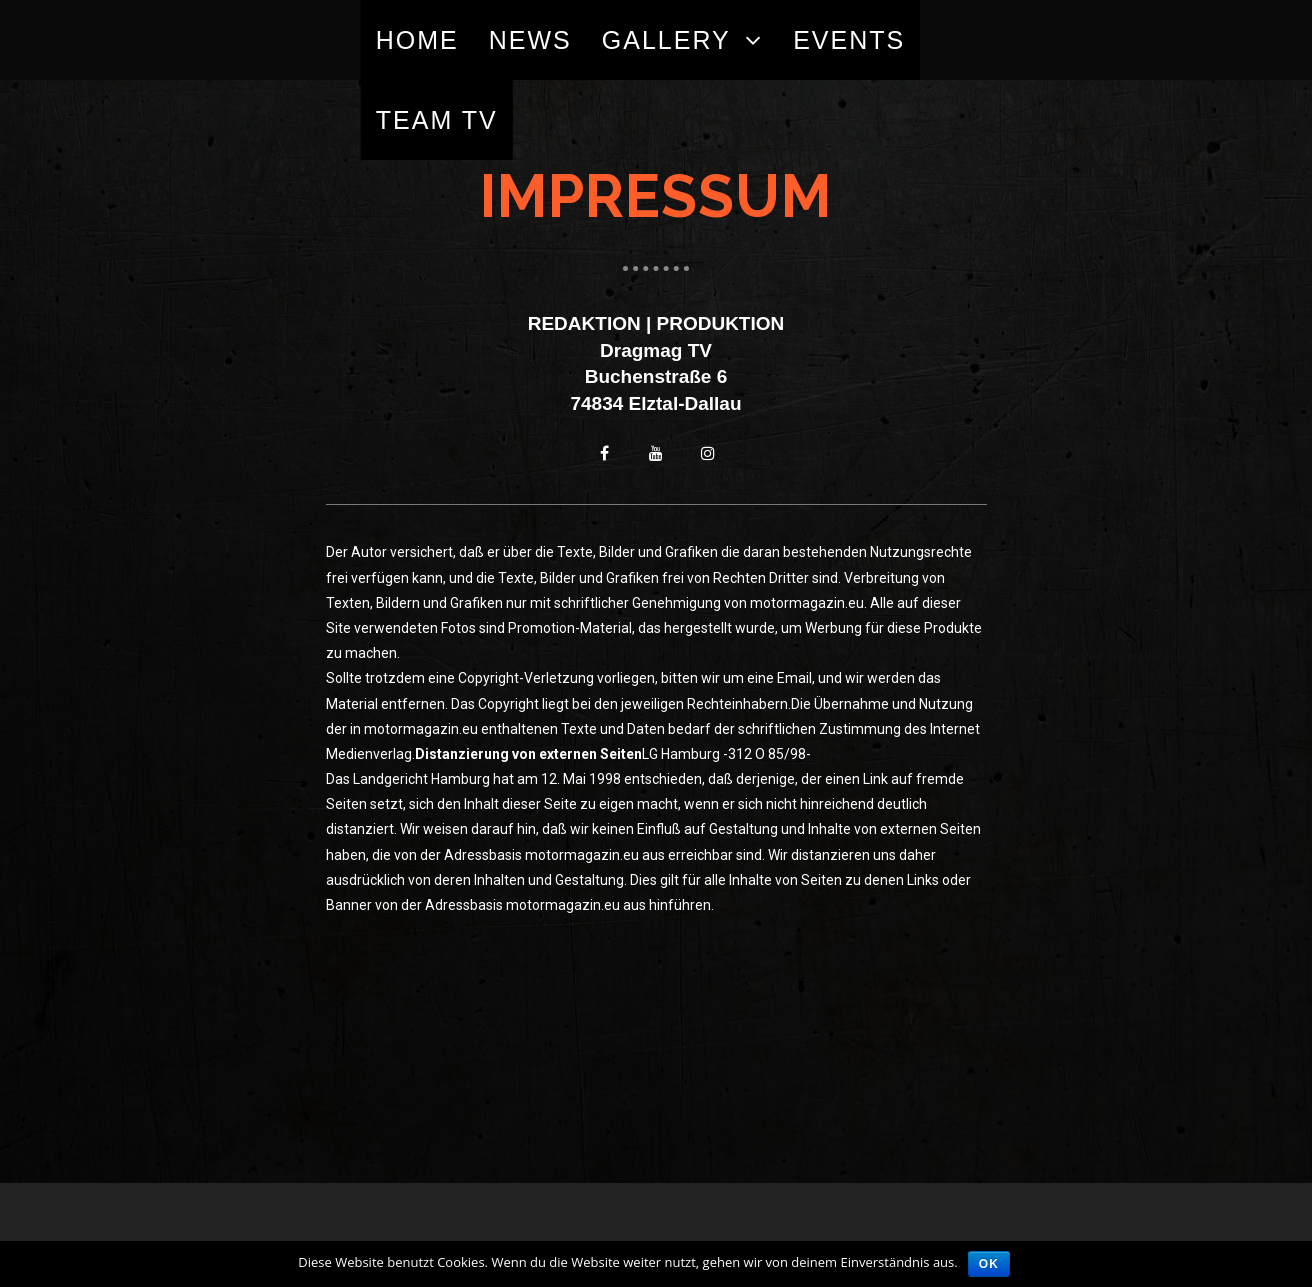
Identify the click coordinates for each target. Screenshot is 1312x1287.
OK (989, 1264)
